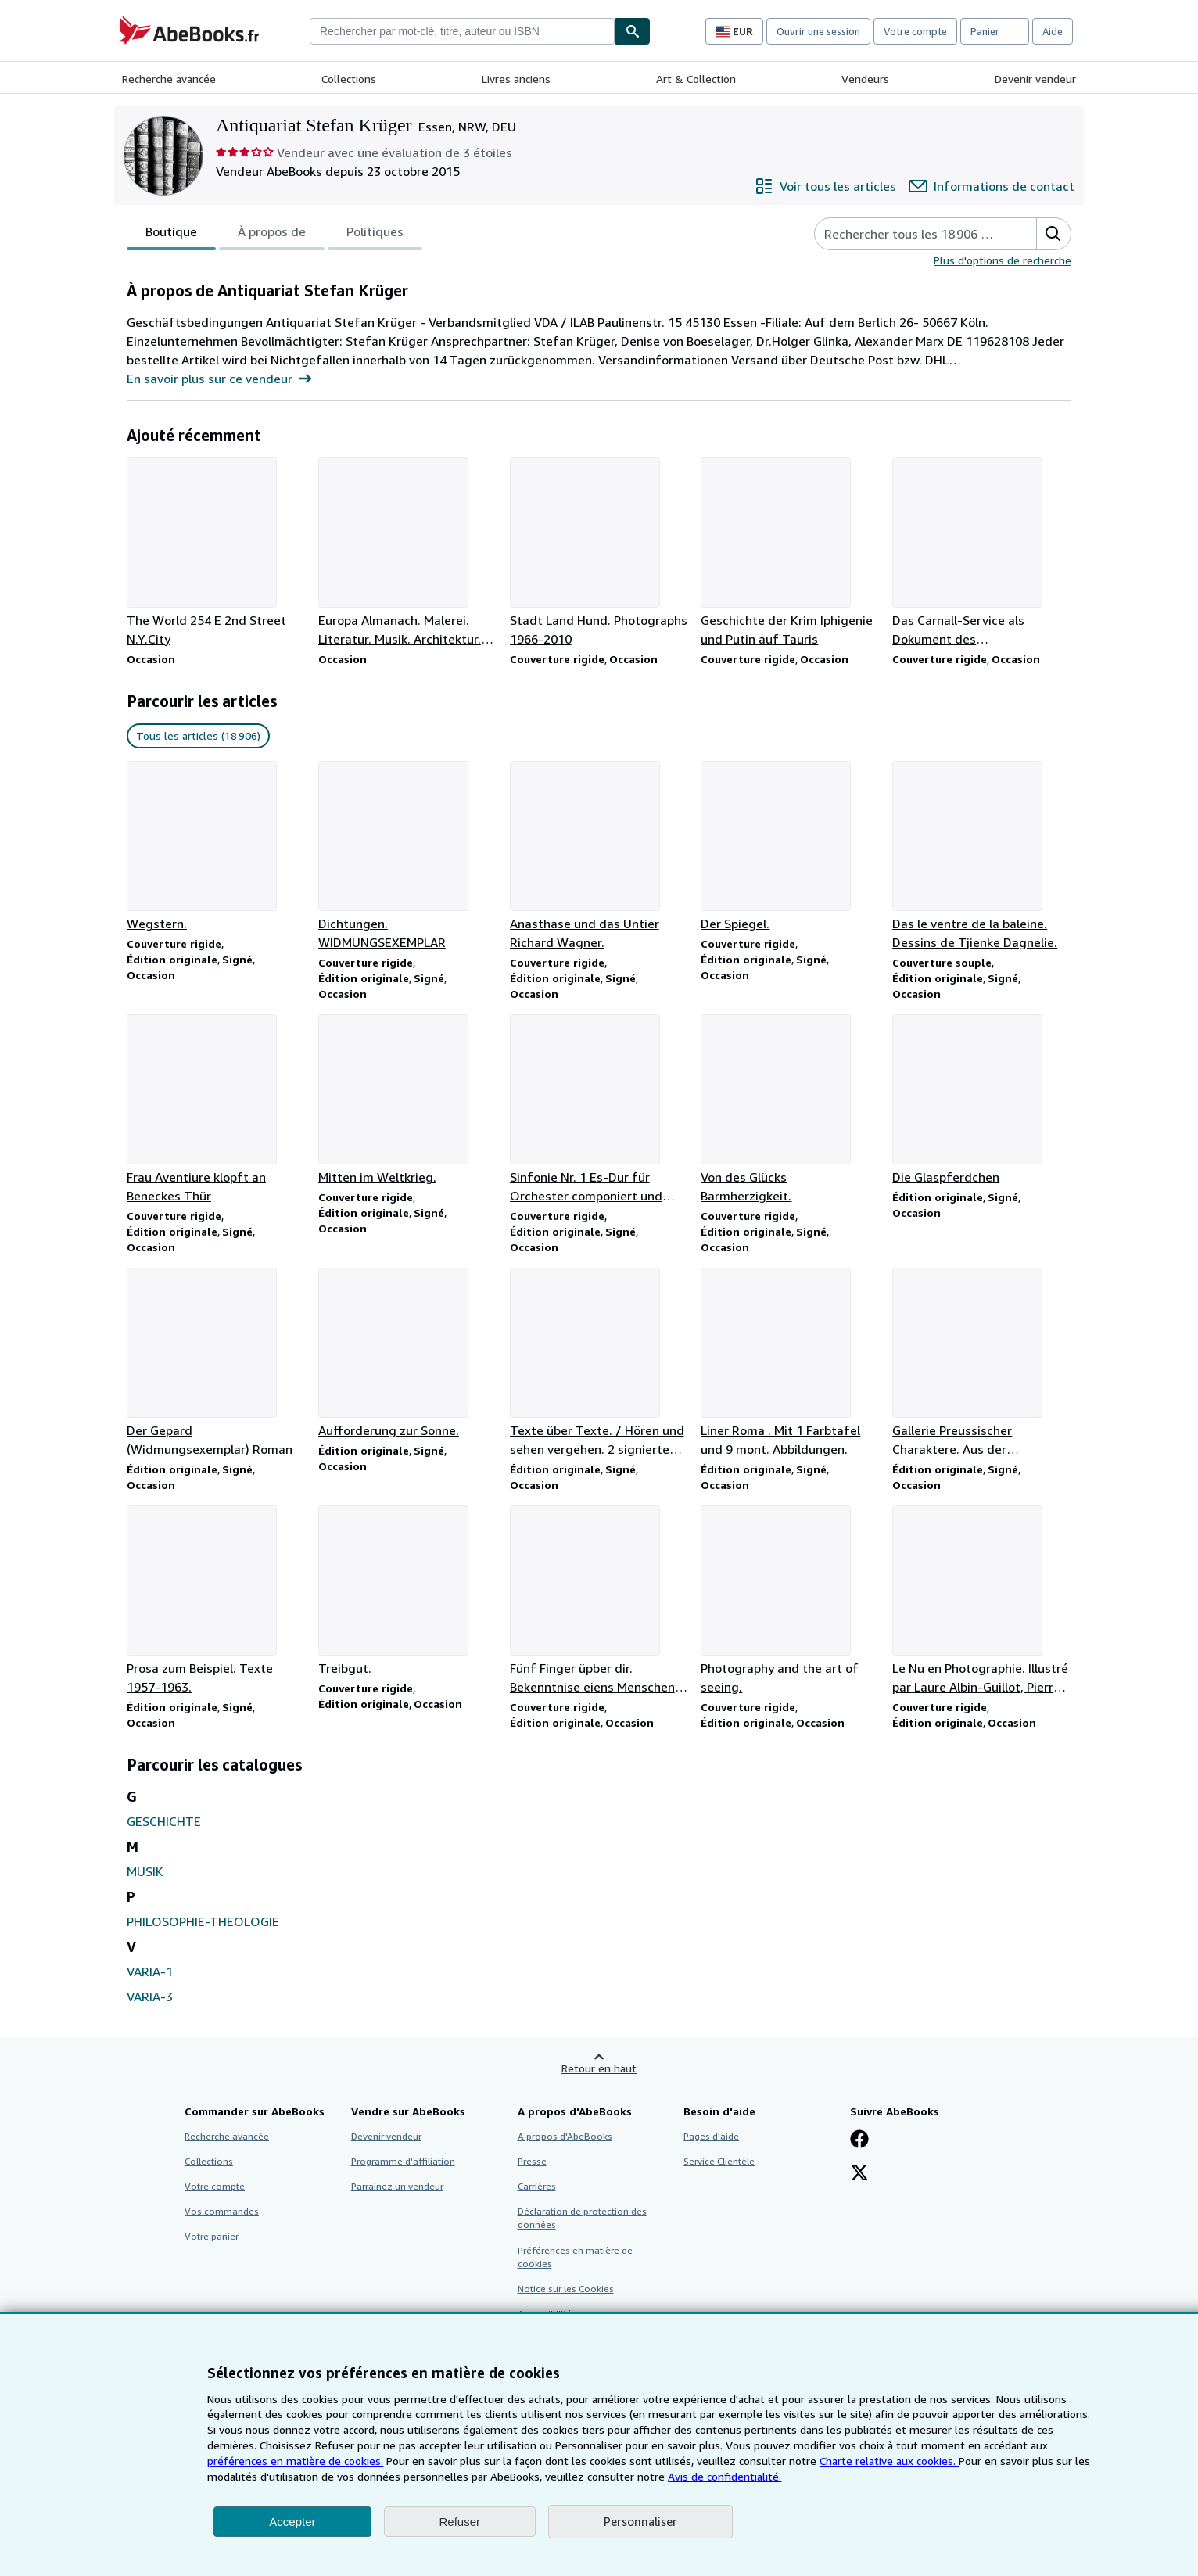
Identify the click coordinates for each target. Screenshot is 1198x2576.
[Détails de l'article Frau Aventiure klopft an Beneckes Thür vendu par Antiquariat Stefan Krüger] (216, 1109)
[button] (1053, 233)
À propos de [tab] (272, 235)
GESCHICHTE (164, 1821)
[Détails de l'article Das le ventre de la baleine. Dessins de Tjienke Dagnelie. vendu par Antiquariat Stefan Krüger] (981, 856)
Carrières (537, 2186)
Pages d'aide (711, 2136)
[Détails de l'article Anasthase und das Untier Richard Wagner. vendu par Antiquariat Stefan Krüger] (599, 856)
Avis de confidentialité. (724, 2476)
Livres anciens (516, 78)
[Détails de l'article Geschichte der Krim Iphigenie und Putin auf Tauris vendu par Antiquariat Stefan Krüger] (790, 552)
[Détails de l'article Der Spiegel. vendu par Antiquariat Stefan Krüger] (790, 847)
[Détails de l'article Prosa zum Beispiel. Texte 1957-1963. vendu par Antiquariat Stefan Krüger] (216, 1600)
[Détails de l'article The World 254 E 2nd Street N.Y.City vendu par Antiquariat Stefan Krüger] (216, 552)
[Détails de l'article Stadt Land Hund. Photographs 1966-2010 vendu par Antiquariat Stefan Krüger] (599, 552)
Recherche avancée (169, 78)
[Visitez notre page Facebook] (859, 2140)
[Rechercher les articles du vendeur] (910, 233)
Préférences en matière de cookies (575, 2256)
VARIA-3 (150, 1996)
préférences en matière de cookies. (295, 2460)
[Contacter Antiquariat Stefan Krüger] (991, 186)
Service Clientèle (719, 2161)
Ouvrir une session (818, 31)
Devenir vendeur (1035, 78)
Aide (1052, 31)
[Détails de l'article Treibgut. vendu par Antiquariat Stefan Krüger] (407, 1591)
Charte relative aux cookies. (889, 2460)
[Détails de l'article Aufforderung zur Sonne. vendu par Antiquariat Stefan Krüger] (407, 1354)
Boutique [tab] (171, 235)
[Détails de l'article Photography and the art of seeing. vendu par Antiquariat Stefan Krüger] (790, 1600)
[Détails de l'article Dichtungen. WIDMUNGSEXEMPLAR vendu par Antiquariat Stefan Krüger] (407, 856)
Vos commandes (222, 2211)
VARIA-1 (150, 1971)
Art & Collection (696, 78)
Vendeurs (865, 78)
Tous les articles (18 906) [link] (198, 735)
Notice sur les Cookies (566, 2288)
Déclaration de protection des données (582, 2217)
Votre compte (915, 31)
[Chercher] (632, 31)
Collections (348, 78)
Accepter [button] (292, 2521)
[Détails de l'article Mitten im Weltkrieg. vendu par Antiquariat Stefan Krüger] (407, 1100)
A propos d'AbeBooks (565, 2136)
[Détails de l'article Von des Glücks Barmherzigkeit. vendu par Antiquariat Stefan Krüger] (790, 1109)
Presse (532, 2161)
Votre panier (212, 2236)
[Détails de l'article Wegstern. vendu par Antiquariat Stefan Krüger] (216, 847)
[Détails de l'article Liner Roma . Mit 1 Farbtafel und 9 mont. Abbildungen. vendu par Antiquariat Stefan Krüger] (790, 1363)
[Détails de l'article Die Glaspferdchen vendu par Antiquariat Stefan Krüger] (981, 1100)
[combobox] (462, 31)
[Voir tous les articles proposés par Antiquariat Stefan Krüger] (825, 186)
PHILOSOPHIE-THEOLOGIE (203, 1921)
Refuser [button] (460, 2521)
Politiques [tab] (375, 235)
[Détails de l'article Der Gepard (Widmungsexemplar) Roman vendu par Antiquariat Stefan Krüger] (216, 1363)
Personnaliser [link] (640, 2521)
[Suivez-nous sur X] (859, 2174)
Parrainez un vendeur (397, 2186)
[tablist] (274, 233)
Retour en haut (599, 2068)
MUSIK (145, 1871)
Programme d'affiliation (403, 2161)
